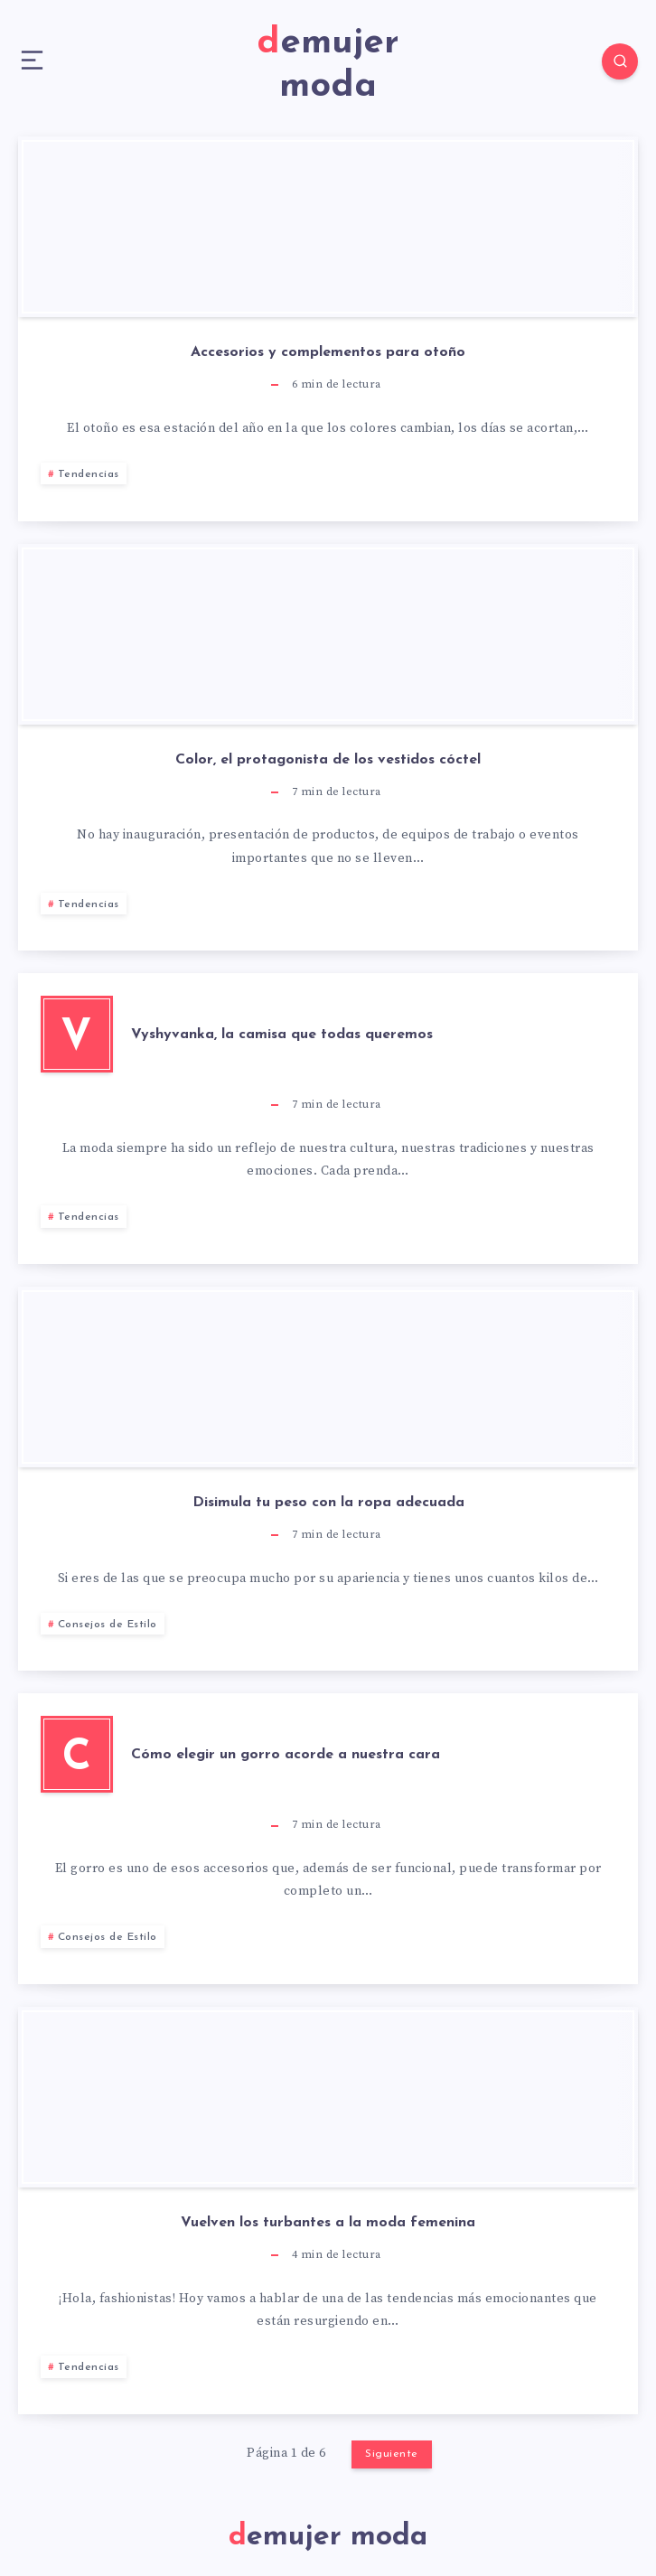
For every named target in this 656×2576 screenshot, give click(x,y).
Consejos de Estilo (107, 1624)
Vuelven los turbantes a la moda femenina (328, 2222)
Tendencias (88, 474)
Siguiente (391, 2454)
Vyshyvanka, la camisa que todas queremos (282, 1034)
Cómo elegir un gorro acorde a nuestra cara (285, 1754)
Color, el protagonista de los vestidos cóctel (328, 760)
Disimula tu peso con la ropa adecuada (328, 1502)
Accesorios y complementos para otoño (328, 352)
